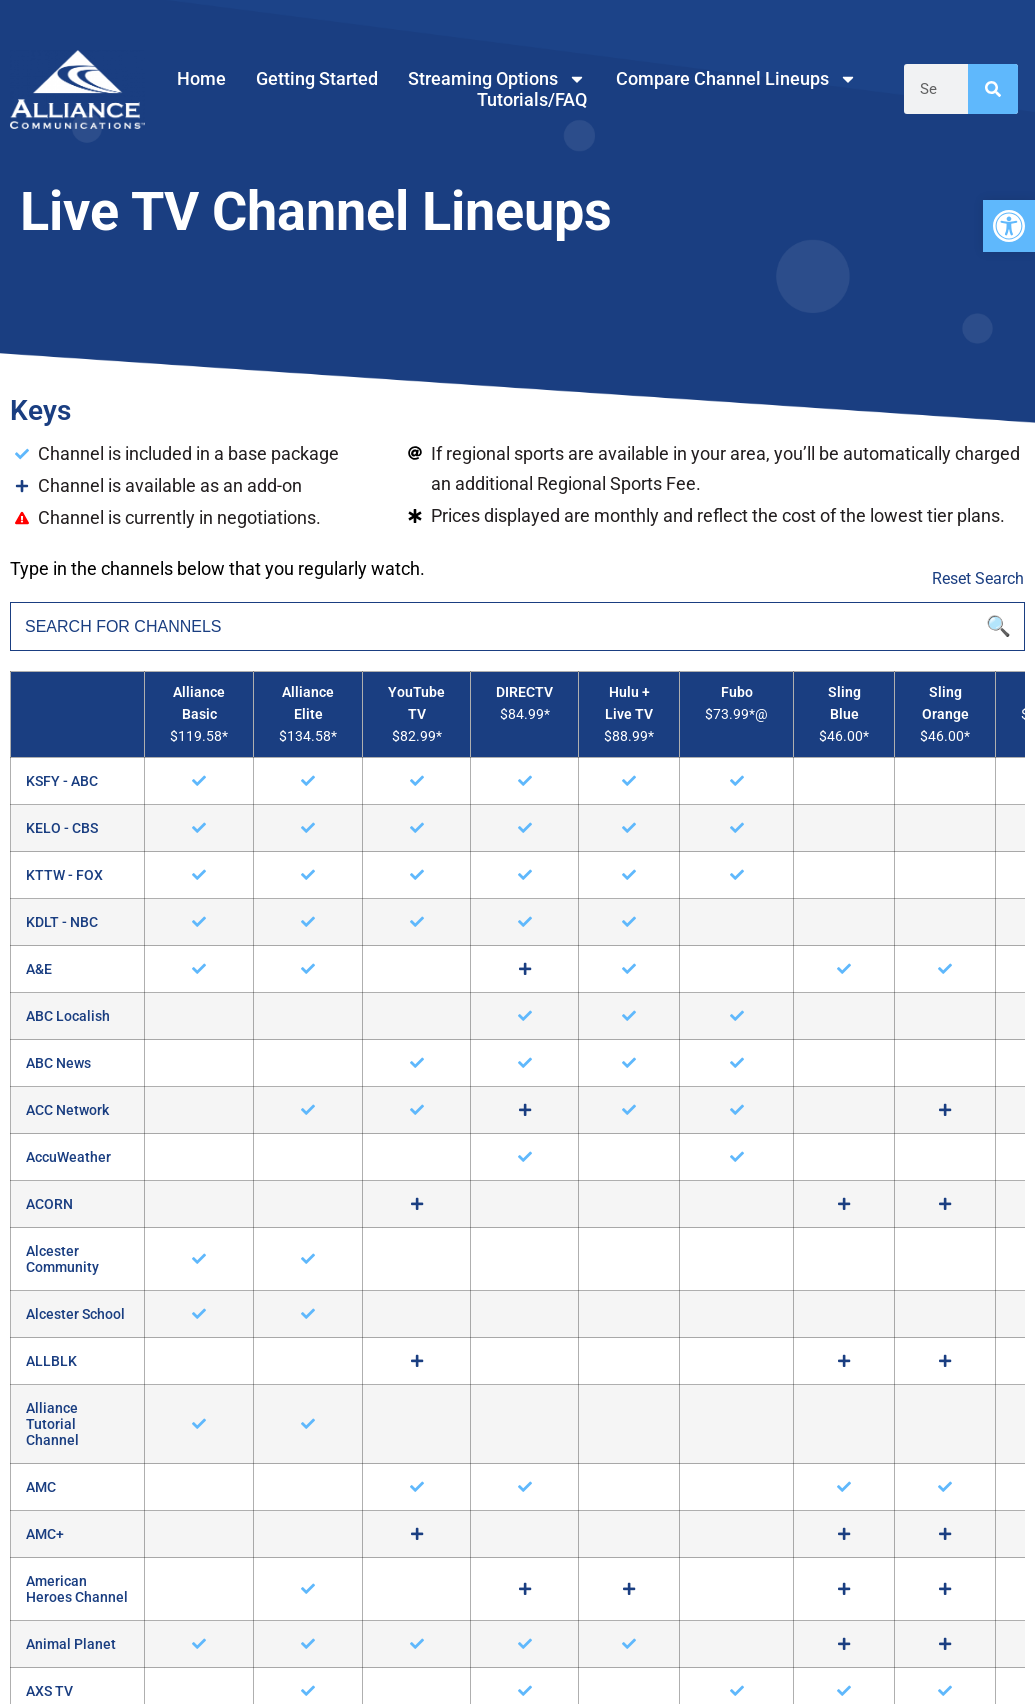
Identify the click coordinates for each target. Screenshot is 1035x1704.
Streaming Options (497, 78)
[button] (1009, 226)
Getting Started (317, 78)
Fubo (737, 692)
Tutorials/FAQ (532, 99)
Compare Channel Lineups (736, 78)
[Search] (993, 89)
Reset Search (978, 578)
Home (201, 78)
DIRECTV (524, 692)
